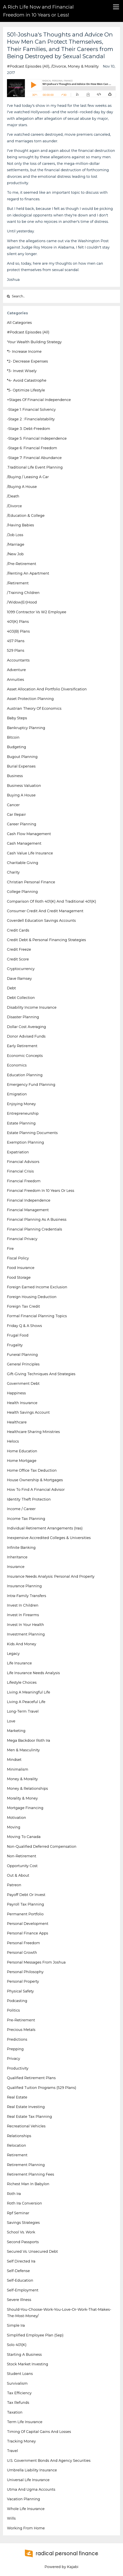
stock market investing (27, 2364)
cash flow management (29, 834)
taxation (14, 2412)
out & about (18, 1875)
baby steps (17, 718)
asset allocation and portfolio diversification (47, 689)
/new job (15, 554)
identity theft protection (29, 1499)
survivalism (17, 2383)
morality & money (22, 1798)
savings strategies (23, 2222)
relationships (19, 2136)
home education (22, 1451)
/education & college (26, 515)
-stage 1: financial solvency (31, 409)
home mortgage (21, 1461)
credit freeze (19, 949)
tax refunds (18, 2402)
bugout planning (22, 757)
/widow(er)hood (22, 602)
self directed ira (21, 2261)
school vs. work (21, 2232)
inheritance (17, 1557)
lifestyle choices (22, 1682)
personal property (23, 1981)
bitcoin (13, 737)
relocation (16, 2145)
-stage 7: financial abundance (34, 458)
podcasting (17, 2001)
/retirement (18, 583)
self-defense (18, 2271)
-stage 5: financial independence (37, 438)
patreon (14, 1885)
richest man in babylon (28, 2184)
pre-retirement (21, 2020)
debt (11, 988)
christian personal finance (31, 882)
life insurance (19, 1663)
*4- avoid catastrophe (26, 380)
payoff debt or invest (26, 1895)
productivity (17, 2068)
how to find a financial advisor (36, 1489)
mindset (14, 1759)
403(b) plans (18, 631)
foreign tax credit (23, 1306)
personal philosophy (25, 1972)
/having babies (20, 525)
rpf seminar (18, 2213)
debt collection (21, 998)
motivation (16, 1817)
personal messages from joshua (36, 1962)
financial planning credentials (34, 1229)
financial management (28, 1210)
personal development (27, 1923)
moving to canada (24, 1837)
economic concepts (25, 1056)
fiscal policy (18, 1258)
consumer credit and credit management (45, 911)
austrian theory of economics (34, 708)
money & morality (83, 66)
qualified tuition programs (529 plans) (41, 2088)
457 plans (15, 641)
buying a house (21, 795)
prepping (15, 2049)
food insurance (20, 1268)
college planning (22, 891)
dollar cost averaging (26, 1027)
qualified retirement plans (31, 2078)
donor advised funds (26, 1036)
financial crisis (20, 1171)
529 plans (15, 650)
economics (17, 1065)
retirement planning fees (30, 2174)
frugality (15, 1345)
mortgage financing (25, 1808)
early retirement (22, 1046)
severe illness (19, 2300)
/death (13, 496)
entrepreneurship (23, 1113)
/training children (23, 593)
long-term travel (23, 1711)
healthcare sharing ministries (33, 1432)
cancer (13, 805)
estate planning (21, 1123)
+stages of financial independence (39, 400)
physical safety (20, 1991)
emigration (17, 1094)
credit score (18, 959)
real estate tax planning (29, 2116)
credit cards (18, 930)
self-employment (22, 2290)
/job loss (15, 535)
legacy (13, 1653)
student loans (20, 2374)
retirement (17, 2155)
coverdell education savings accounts (41, 920)
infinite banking (21, 1547)
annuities (15, 679)
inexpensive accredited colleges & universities (49, 1538)
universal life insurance (28, 2480)
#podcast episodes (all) (28, 66)
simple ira (16, 2325)
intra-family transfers (26, 1596)
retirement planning (26, 2165)
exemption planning (25, 1142)
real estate (17, 2097)
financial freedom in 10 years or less (40, 1190)
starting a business (24, 2354)
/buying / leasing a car (28, 477)
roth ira (14, 2194)
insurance (15, 1567)
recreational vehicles (26, 2126)
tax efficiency (19, 2393)
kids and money (21, 1644)
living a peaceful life (26, 1702)
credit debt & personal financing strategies (46, 940)
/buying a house (22, 487)
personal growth (22, 1952)
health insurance (22, 1403)
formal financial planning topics (37, 1316)
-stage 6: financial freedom (32, 448)
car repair (16, 814)
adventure (16, 670)
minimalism (17, 1769)
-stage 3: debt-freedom (28, 429)
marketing (16, 1731)
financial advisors (23, 1162)
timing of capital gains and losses (39, 2432)
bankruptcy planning (26, 728)
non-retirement (21, 1856)
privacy (13, 2058)
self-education (20, 2280)
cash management (24, 843)
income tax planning (26, 1519)
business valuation (24, 785)
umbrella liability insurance (32, 2470)
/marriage (15, 544)
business (15, 776)
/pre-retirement (21, 564)
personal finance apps (27, 1933)
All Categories (19, 322)
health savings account (28, 1412)
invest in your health (25, 1625)
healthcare (17, 1422)
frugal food (17, 1335)
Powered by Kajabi (61, 2567)
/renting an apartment (28, 573)
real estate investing (26, 2107)
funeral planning (22, 1354)
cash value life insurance (30, 853)
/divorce (58, 66)
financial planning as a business (36, 1219)
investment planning (26, 1634)
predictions (17, 2039)
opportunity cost (22, 1866)
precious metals (21, 2030)
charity (13, 872)
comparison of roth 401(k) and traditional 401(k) (51, 901)
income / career (21, 1509)
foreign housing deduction (32, 1297)
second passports (23, 2242)
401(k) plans (18, 621)
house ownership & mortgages (35, 1480)
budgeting (16, 747)
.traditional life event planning (35, 467)
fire (10, 1248)
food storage (19, 1277)
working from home (26, 2528)
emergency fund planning (31, 1084)
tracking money (21, 2441)
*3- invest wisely (22, 371)
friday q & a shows (24, 1326)
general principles (23, 1364)
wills (11, 2518)
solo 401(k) (16, 2345)
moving (13, 1827)
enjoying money (21, 1104)
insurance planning (24, 1586)
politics (13, 2010)
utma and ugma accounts (31, 2489)
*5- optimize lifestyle (26, 390)
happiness (16, 1393)
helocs (13, 1441)
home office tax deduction (32, 1470)
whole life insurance (26, 2509)
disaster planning (23, 1017)
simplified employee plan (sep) (35, 2335)
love (11, 1721)
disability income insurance (32, 1007)
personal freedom (23, 1943)
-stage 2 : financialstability (31, 419)
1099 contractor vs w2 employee (36, 612)
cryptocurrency (21, 969)
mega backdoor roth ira (28, 1740)
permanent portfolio (25, 1914)
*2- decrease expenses (27, 361)
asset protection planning (30, 699)
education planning (25, 1075)
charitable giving (22, 863)
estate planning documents (32, 1133)
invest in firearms (23, 1615)
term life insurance (24, 2422)
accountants (18, 660)
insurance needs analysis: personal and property (51, 1576)
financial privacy (22, 1239)
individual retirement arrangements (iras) (45, 1528)
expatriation (18, 1152)
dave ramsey (19, 978)
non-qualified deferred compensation (41, 1846)
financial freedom (24, 1181)
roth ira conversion (24, 2203)
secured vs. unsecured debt (32, 2251)
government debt (23, 1383)
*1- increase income (24, 351)
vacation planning (23, 2499)
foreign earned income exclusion (37, 1287)
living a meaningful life (28, 1692)
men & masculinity (23, 1750)
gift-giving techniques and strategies (41, 1374)
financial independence (28, 1200)
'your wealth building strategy (34, 342)
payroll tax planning (25, 1904)
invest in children (22, 1605)
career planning (21, 824)
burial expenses (21, 766)
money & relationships (27, 1788)
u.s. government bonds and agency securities (49, 2460)
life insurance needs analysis (33, 1673)
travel (12, 2451)
